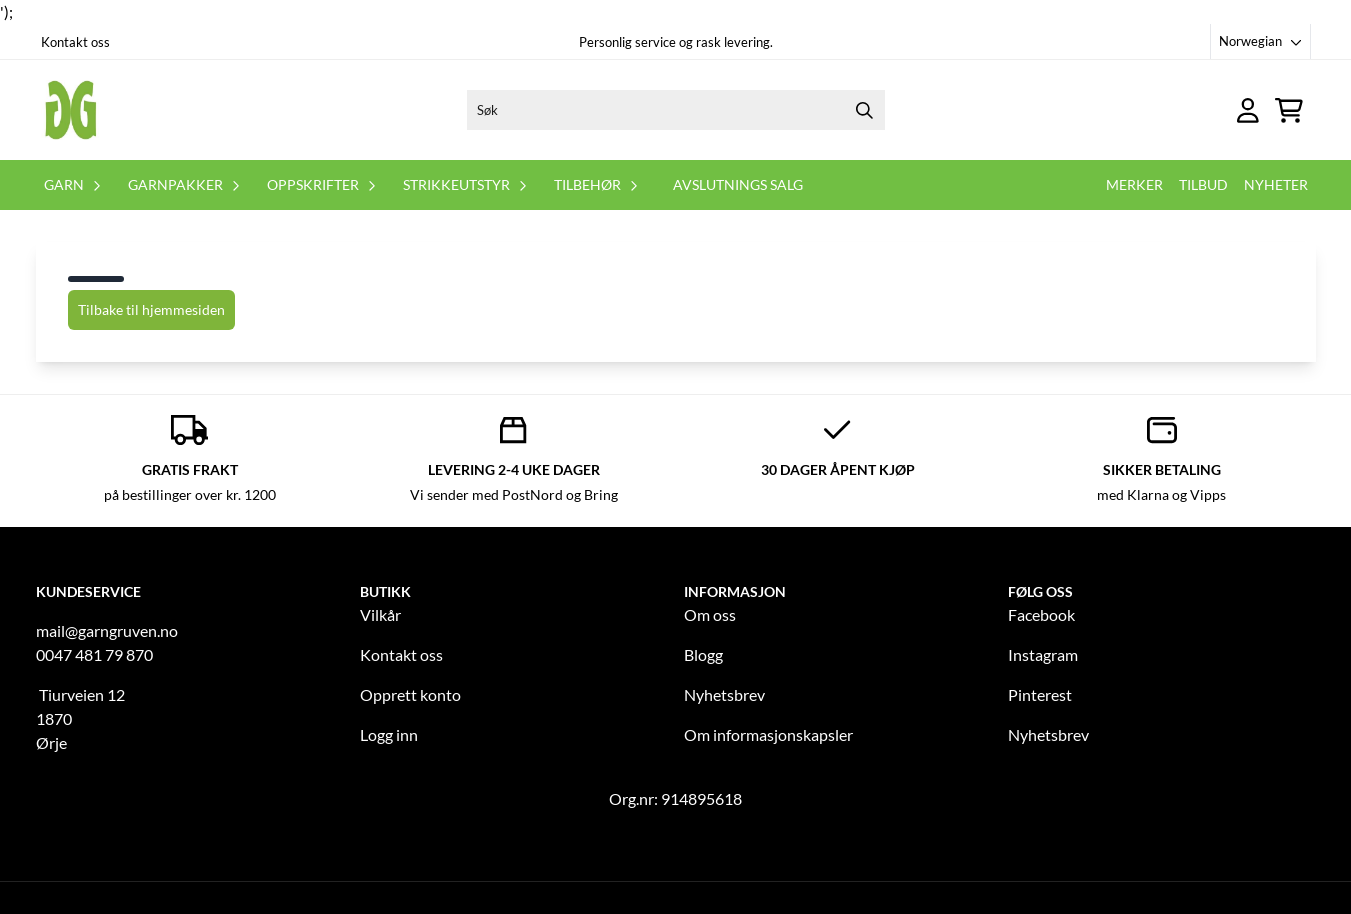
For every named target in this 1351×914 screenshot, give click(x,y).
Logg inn (389, 734)
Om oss (710, 614)
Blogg (703, 654)
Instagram (1043, 654)
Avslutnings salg (738, 184)
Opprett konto (410, 694)
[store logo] (71, 110)
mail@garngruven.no (107, 630)
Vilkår (380, 614)
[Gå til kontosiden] (1248, 110)
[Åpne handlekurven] (1289, 110)
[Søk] (676, 110)
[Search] (865, 110)
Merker (1134, 184)
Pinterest (1040, 694)
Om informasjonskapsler (768, 734)
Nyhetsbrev (724, 694)
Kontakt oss (75, 42)
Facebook (1041, 614)
